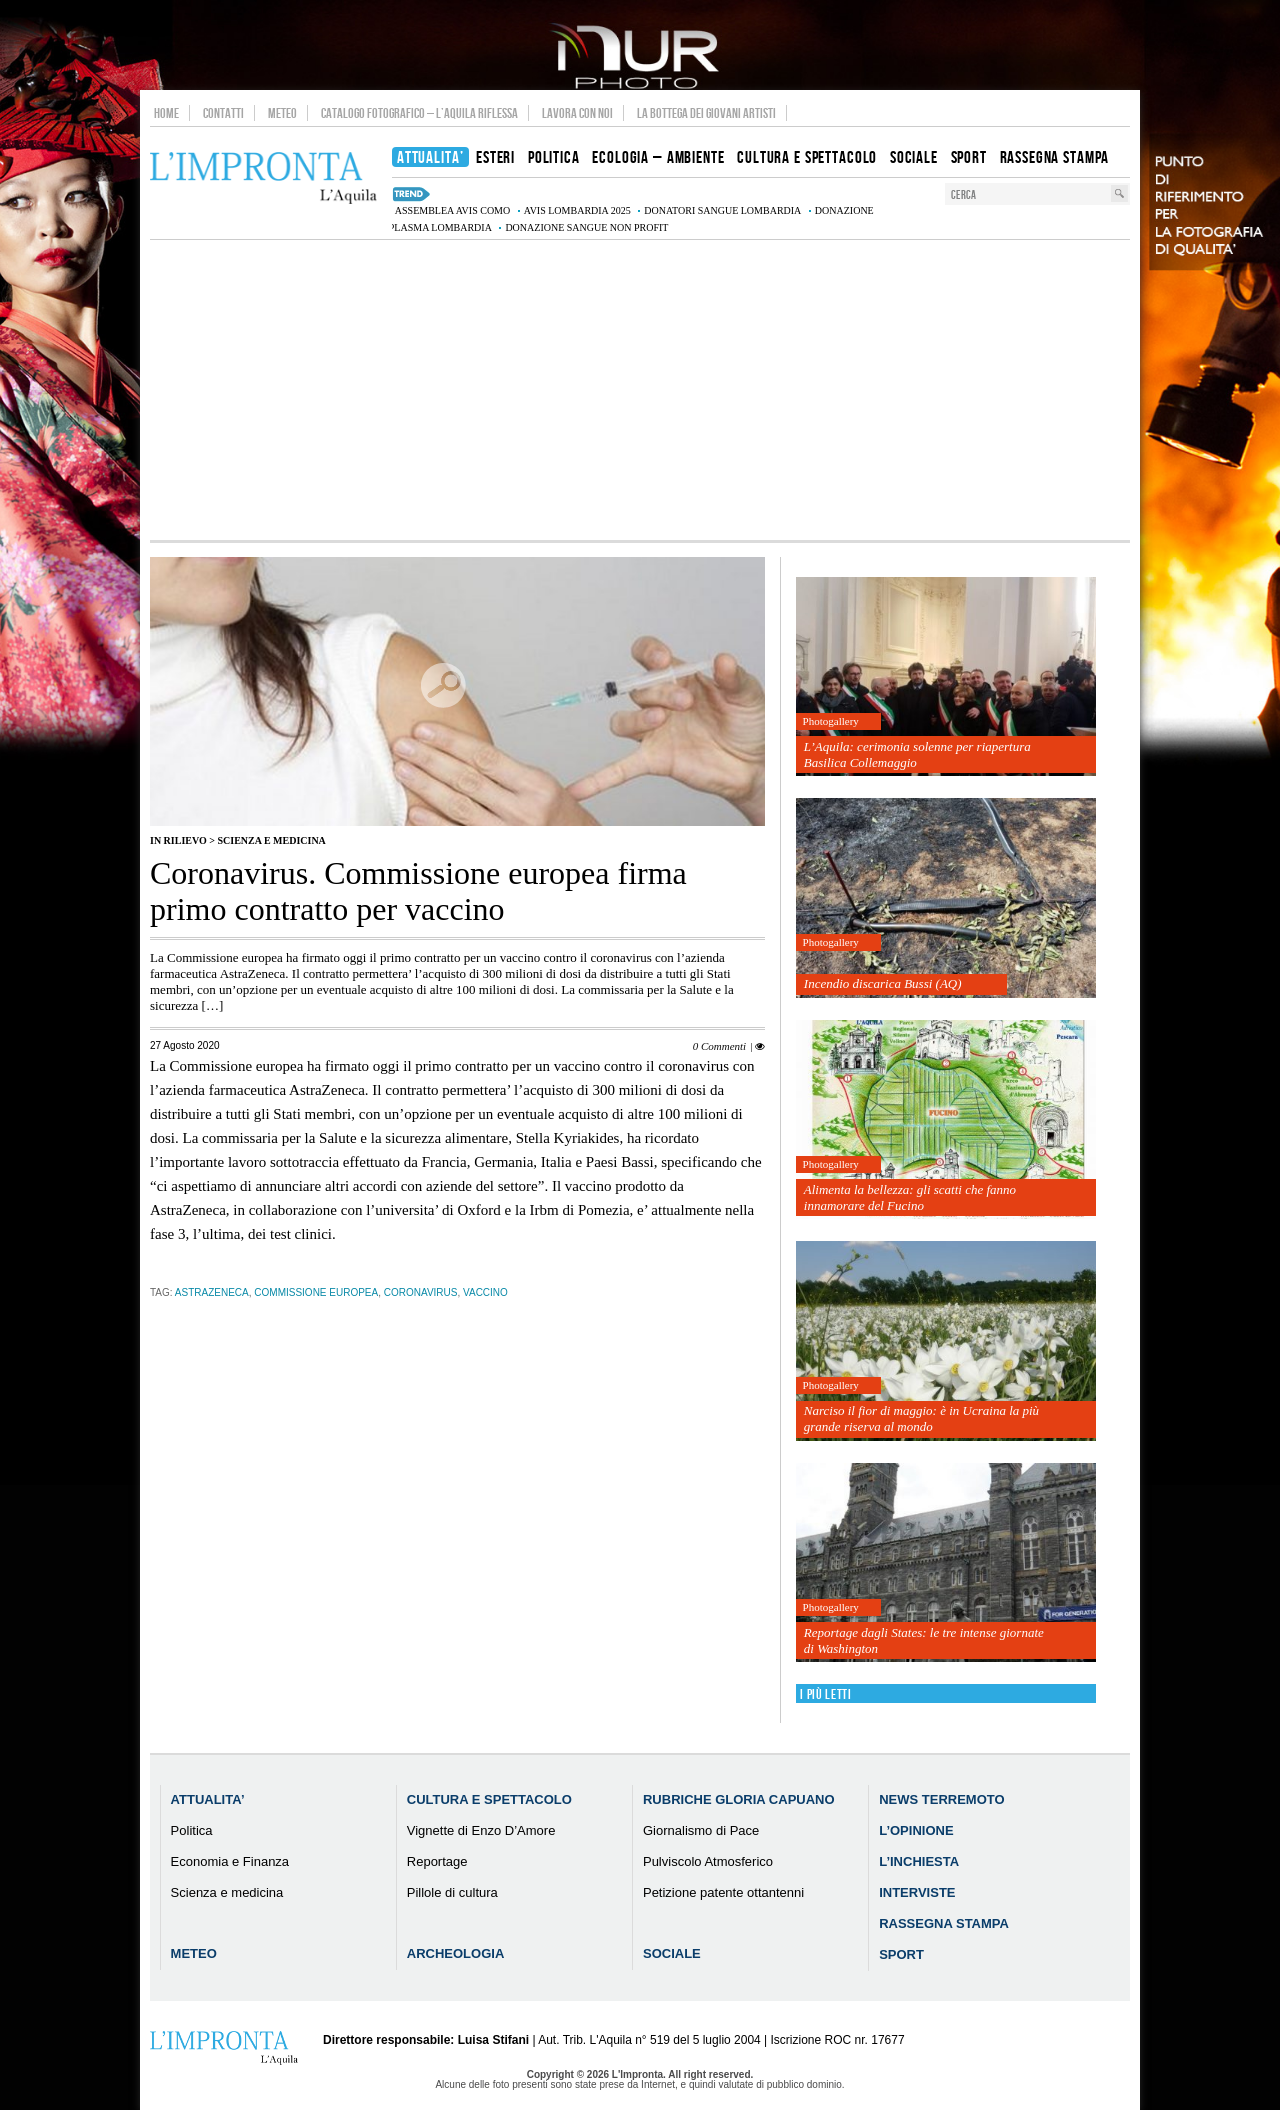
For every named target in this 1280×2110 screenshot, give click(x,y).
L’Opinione (916, 1830)
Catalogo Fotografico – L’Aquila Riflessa (419, 113)
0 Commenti (719, 1046)
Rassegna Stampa (944, 1923)
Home (166, 113)
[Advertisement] (640, 390)
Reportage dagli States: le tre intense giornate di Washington (924, 1640)
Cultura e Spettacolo (489, 1799)
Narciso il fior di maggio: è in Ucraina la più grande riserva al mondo (921, 1418)
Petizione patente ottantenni (723, 1892)
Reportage (437, 1861)
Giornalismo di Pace (701, 1830)
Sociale (672, 1953)
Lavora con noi (577, 113)
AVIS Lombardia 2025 (577, 210)
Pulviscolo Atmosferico (708, 1861)
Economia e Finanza (230, 1861)
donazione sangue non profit (586, 227)
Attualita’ (208, 1799)
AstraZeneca (212, 1292)
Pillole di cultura (452, 1892)
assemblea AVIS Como (452, 210)
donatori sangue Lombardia (722, 210)
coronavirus (421, 1292)
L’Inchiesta (919, 1861)
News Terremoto (941, 1799)
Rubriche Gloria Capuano (739, 1799)
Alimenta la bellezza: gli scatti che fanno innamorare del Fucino (910, 1197)
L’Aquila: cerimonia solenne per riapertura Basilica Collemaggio (917, 754)
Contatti (223, 113)
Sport (901, 1954)
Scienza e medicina (271, 840)
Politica (192, 1830)
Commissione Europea (316, 1292)
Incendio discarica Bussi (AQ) (883, 983)
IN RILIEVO (178, 840)
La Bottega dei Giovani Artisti (706, 113)
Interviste (917, 1892)
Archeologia (456, 1953)
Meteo (282, 113)
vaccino (485, 1292)
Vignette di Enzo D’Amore (481, 1830)
